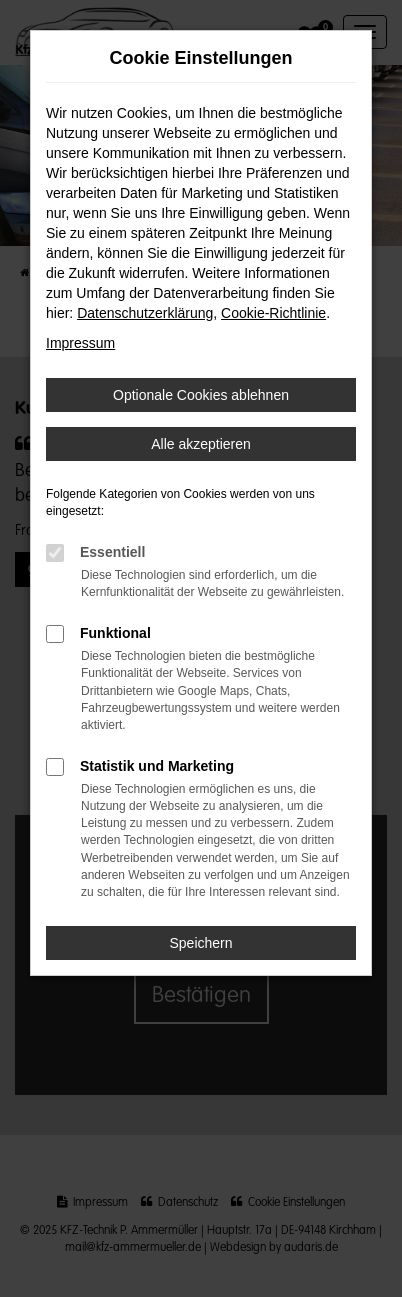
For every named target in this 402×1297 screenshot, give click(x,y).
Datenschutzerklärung (145, 313)
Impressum (80, 343)
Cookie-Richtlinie (273, 313)
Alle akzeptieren (201, 444)
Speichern (200, 943)
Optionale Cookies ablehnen (201, 395)
